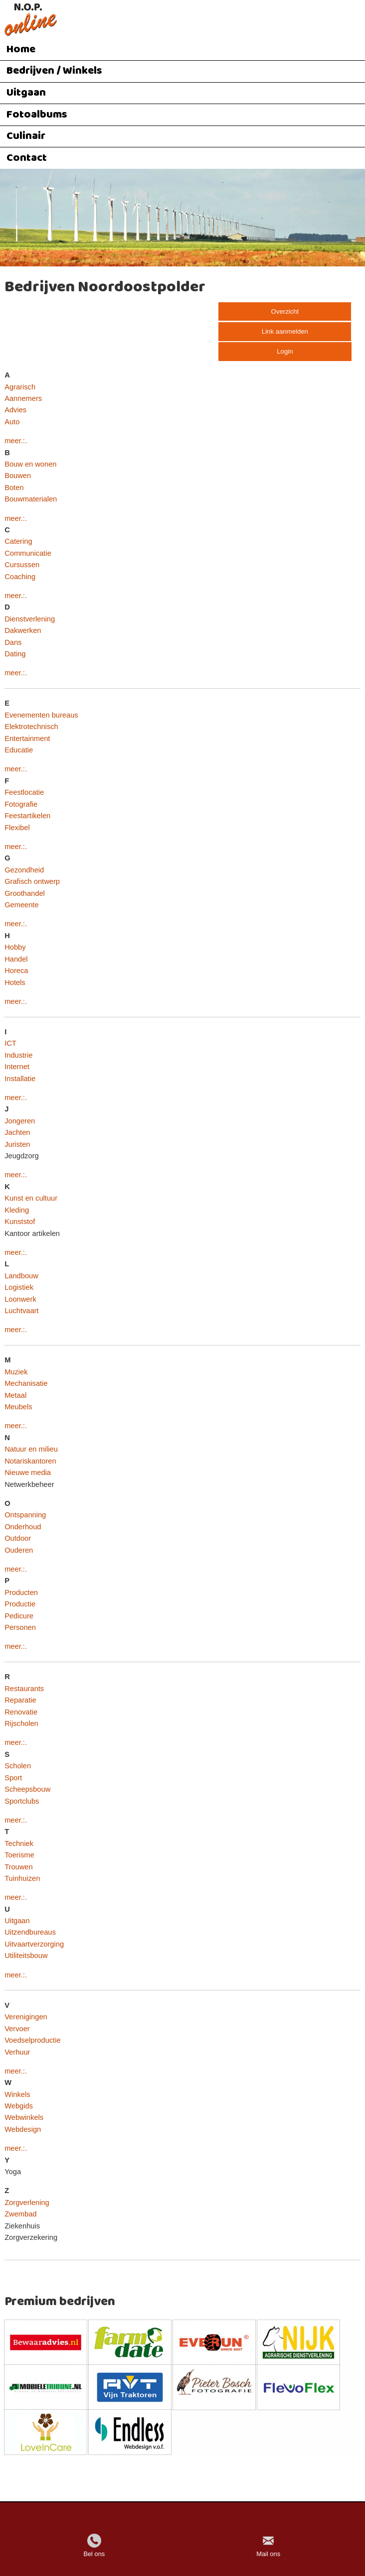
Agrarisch (19, 387)
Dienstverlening (29, 619)
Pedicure (18, 1616)
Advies (15, 410)
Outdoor (17, 1538)
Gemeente (21, 905)
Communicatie (27, 553)
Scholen (17, 1766)
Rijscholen (21, 1723)
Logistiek (18, 1287)
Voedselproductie (32, 2040)
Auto (11, 422)
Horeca (16, 971)
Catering (18, 541)
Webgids (18, 2106)
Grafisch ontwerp (32, 881)
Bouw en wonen (30, 464)
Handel (15, 959)
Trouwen (18, 1867)
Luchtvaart (21, 1311)
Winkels (17, 2094)
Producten (21, 1592)
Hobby (14, 947)
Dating (14, 654)
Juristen (17, 1144)
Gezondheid (24, 870)
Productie (19, 1604)
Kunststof (19, 1222)
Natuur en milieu (31, 1449)
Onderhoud (22, 1527)
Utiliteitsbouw (25, 1956)
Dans (12, 642)
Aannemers (23, 398)
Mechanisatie (25, 1383)
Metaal (15, 1395)
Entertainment (27, 738)
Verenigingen (25, 2017)
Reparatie (20, 1700)
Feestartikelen (27, 816)
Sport (13, 1778)
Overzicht (285, 311)
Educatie (18, 750)
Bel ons (94, 2554)
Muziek (15, 1372)
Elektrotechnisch (31, 727)
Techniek (18, 1843)
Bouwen (17, 476)
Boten (13, 487)
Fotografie (20, 804)
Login (285, 351)
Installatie (19, 1079)
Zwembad (20, 2214)
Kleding (16, 1210)
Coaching (19, 577)
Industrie (18, 1055)
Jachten (17, 1132)
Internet (16, 1067)
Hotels (14, 982)
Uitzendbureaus (30, 1932)
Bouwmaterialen (30, 499)
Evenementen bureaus (41, 715)
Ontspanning (25, 1515)
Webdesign (22, 2129)
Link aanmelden (285, 331)
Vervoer (17, 2029)
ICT (10, 1043)
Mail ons (268, 2554)
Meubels (18, 1407)
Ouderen (18, 1550)
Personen (20, 1627)
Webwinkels (23, 2117)
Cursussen (21, 565)
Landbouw (21, 1276)
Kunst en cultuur (30, 1198)
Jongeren (19, 1121)
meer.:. (15, 441)
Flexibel (17, 828)
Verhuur (17, 2052)
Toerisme (19, 1855)
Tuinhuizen (22, 1878)
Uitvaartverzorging (34, 1944)
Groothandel (24, 893)
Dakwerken (22, 630)
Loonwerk (20, 1299)
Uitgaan (17, 1921)
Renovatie (20, 1712)
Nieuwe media (27, 1472)
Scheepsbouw (27, 1789)
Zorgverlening (26, 2203)
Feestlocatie (24, 792)
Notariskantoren (30, 1461)
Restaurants (24, 1689)
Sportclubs (21, 1801)
